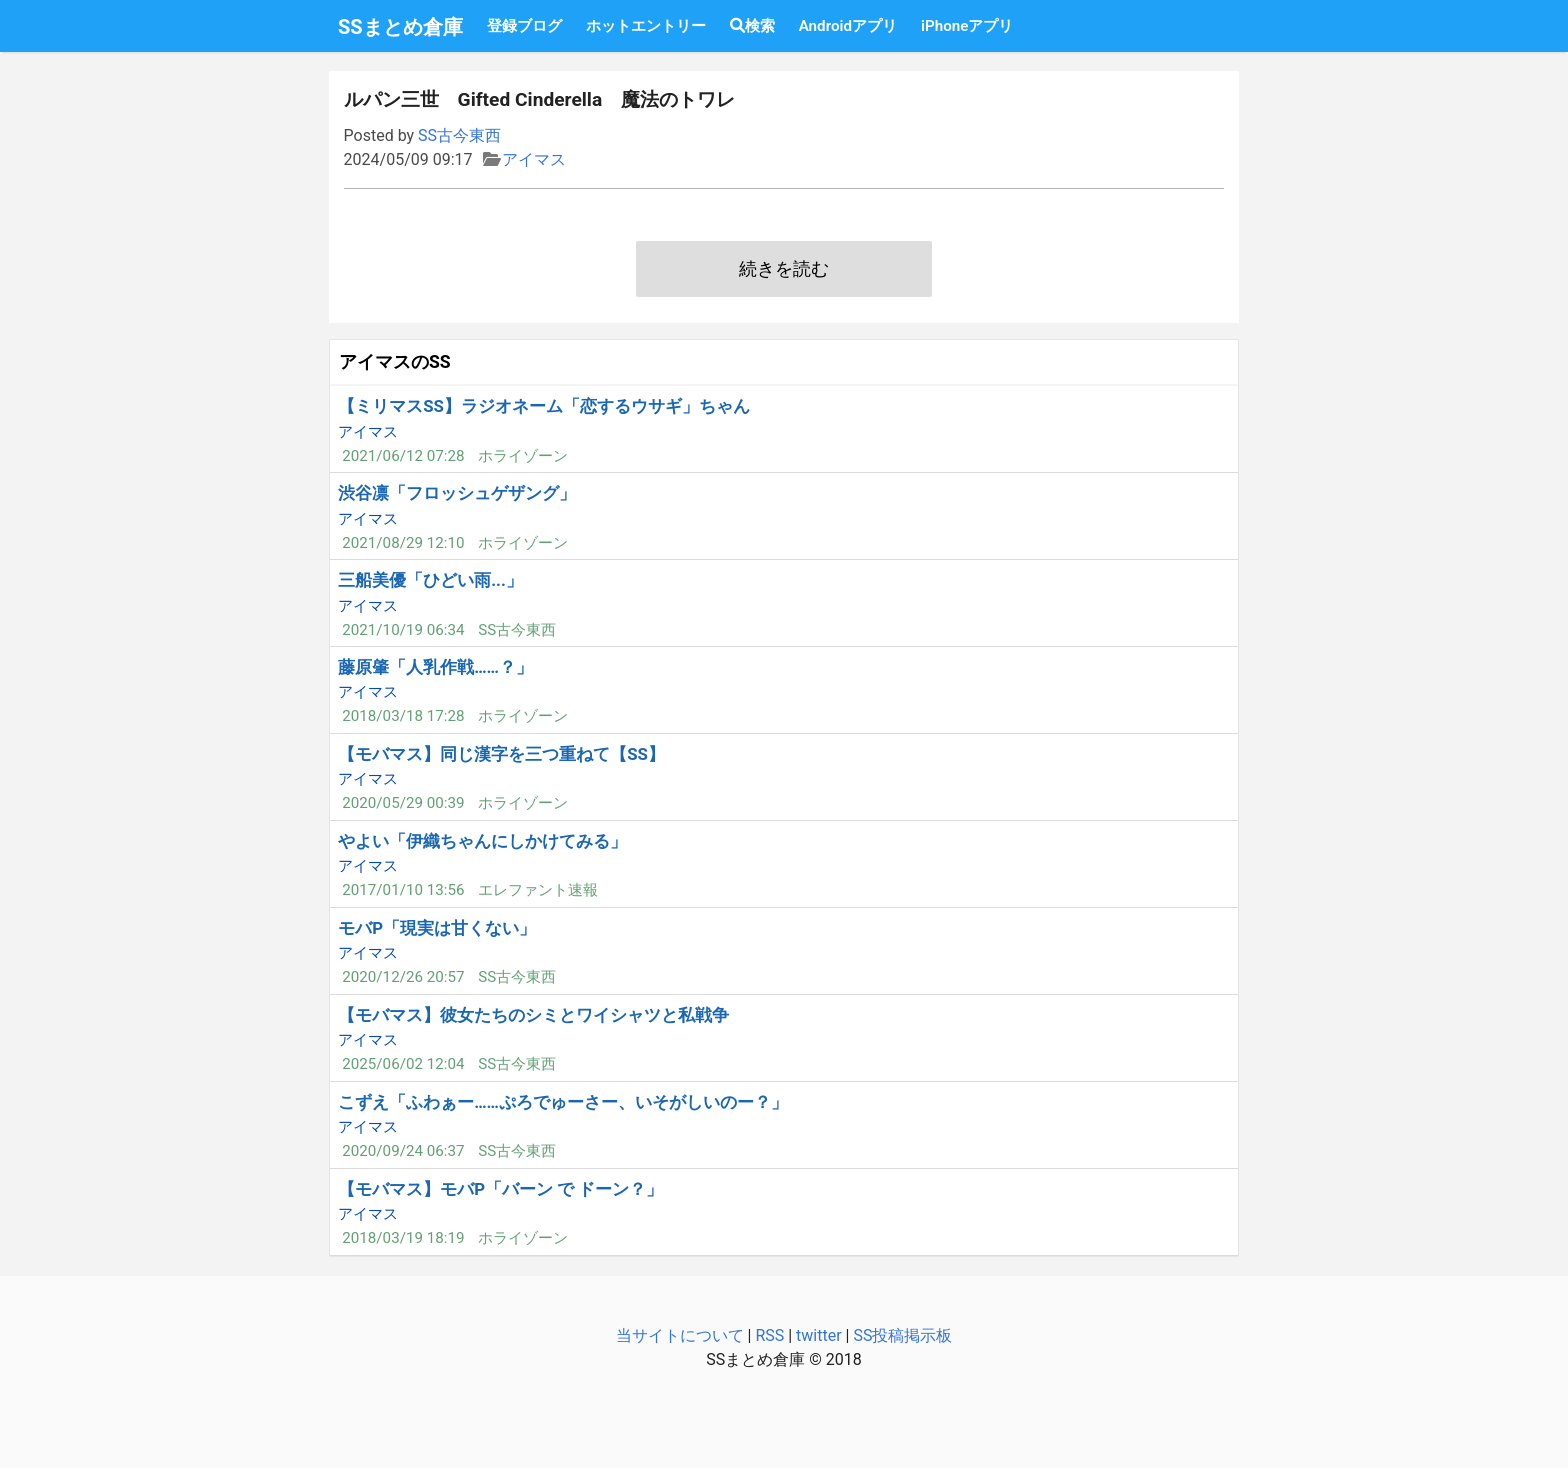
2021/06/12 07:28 (403, 456)
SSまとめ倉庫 (400, 27)
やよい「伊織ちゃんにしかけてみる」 (482, 841)
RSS (769, 1335)
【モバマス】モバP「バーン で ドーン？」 (500, 1189)
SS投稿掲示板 (902, 1335)
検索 (752, 26)
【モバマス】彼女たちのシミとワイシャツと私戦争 (533, 1015)
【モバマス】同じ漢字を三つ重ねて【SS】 (501, 754)
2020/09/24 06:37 (403, 1151)
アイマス (534, 159)
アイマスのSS (395, 362)
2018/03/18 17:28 (403, 716)
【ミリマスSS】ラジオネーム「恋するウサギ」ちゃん (544, 406)
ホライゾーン (523, 456)
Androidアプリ (848, 26)
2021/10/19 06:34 (403, 630)
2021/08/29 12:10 (403, 543)
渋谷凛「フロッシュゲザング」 (457, 493)
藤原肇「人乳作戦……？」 (435, 667)
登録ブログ (524, 26)
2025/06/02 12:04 (403, 1064)
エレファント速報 (538, 890)
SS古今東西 (459, 135)
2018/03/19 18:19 (403, 1238)
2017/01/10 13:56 (403, 890)
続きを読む (784, 269)
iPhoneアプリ (967, 26)
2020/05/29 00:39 (403, 803)
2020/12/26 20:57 (403, 977)
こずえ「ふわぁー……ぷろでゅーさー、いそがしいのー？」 (563, 1102)
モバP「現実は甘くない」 (437, 928)
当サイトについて (680, 1335)
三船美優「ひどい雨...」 (430, 580)
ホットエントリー (646, 26)
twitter (819, 1335)
